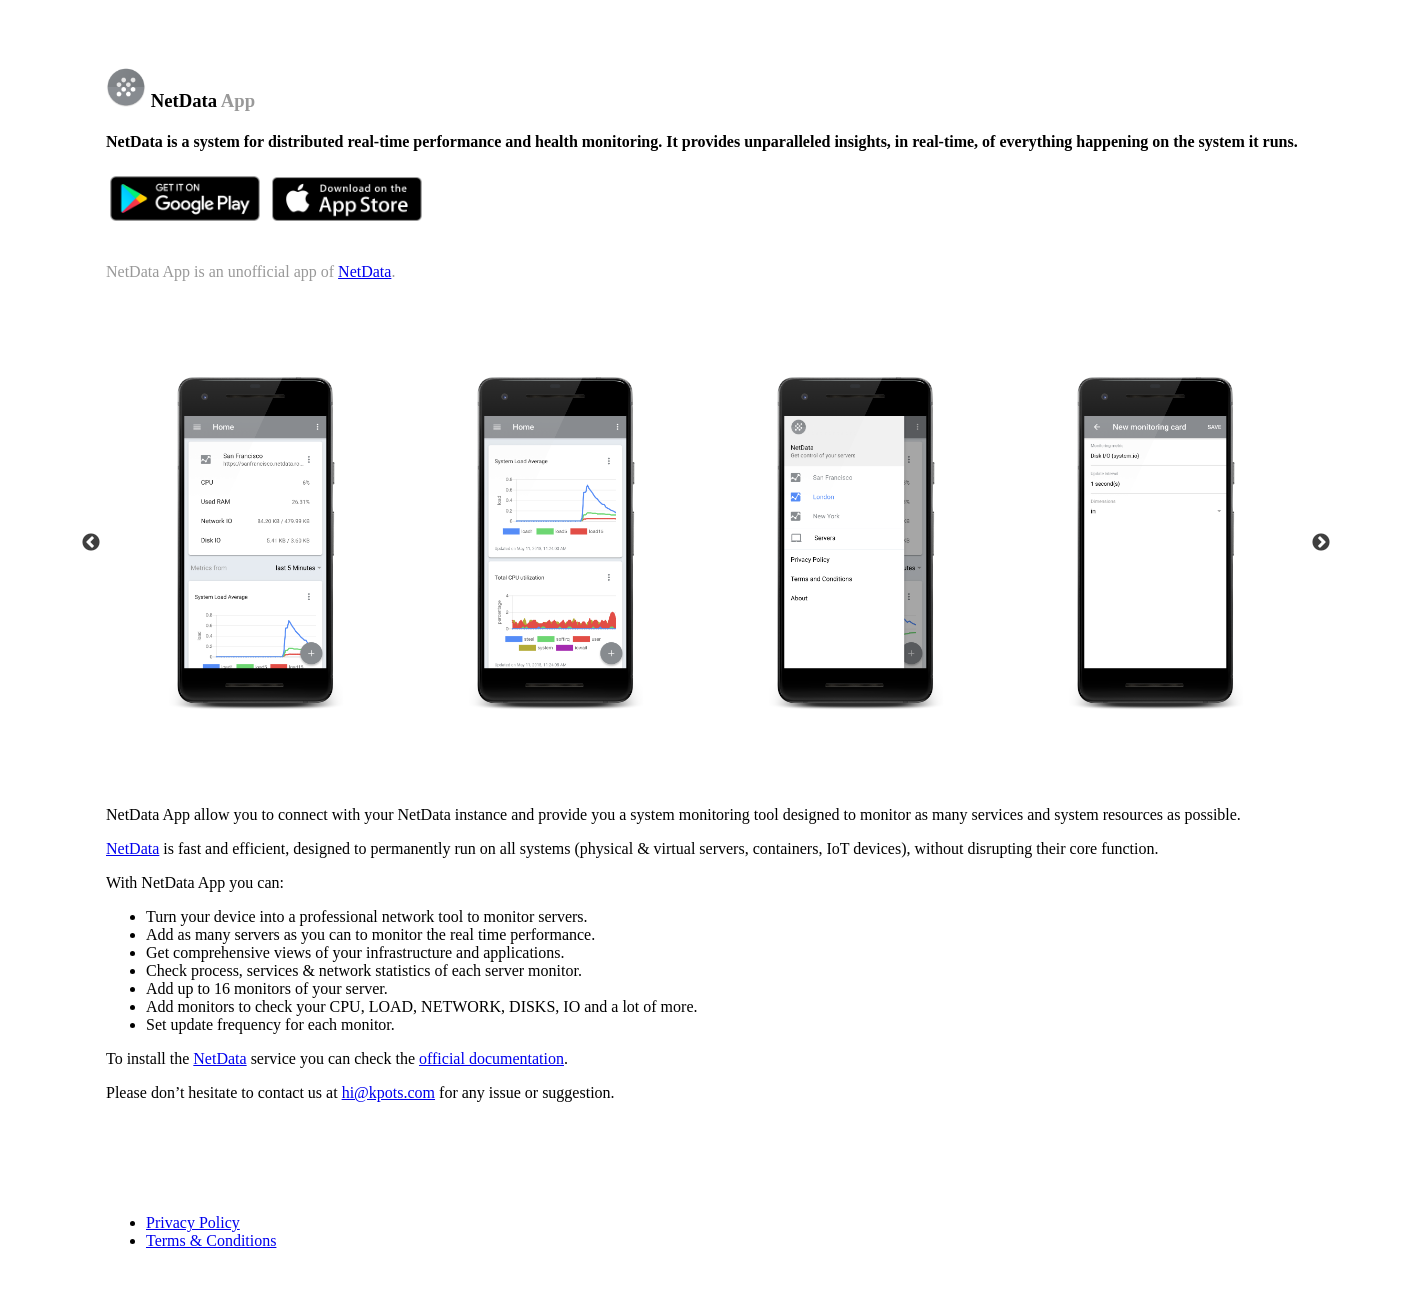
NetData (364, 271)
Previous (91, 543)
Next (1321, 543)
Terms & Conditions (211, 1240)
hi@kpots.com (388, 1092)
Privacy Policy (193, 1222)
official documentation (491, 1058)
